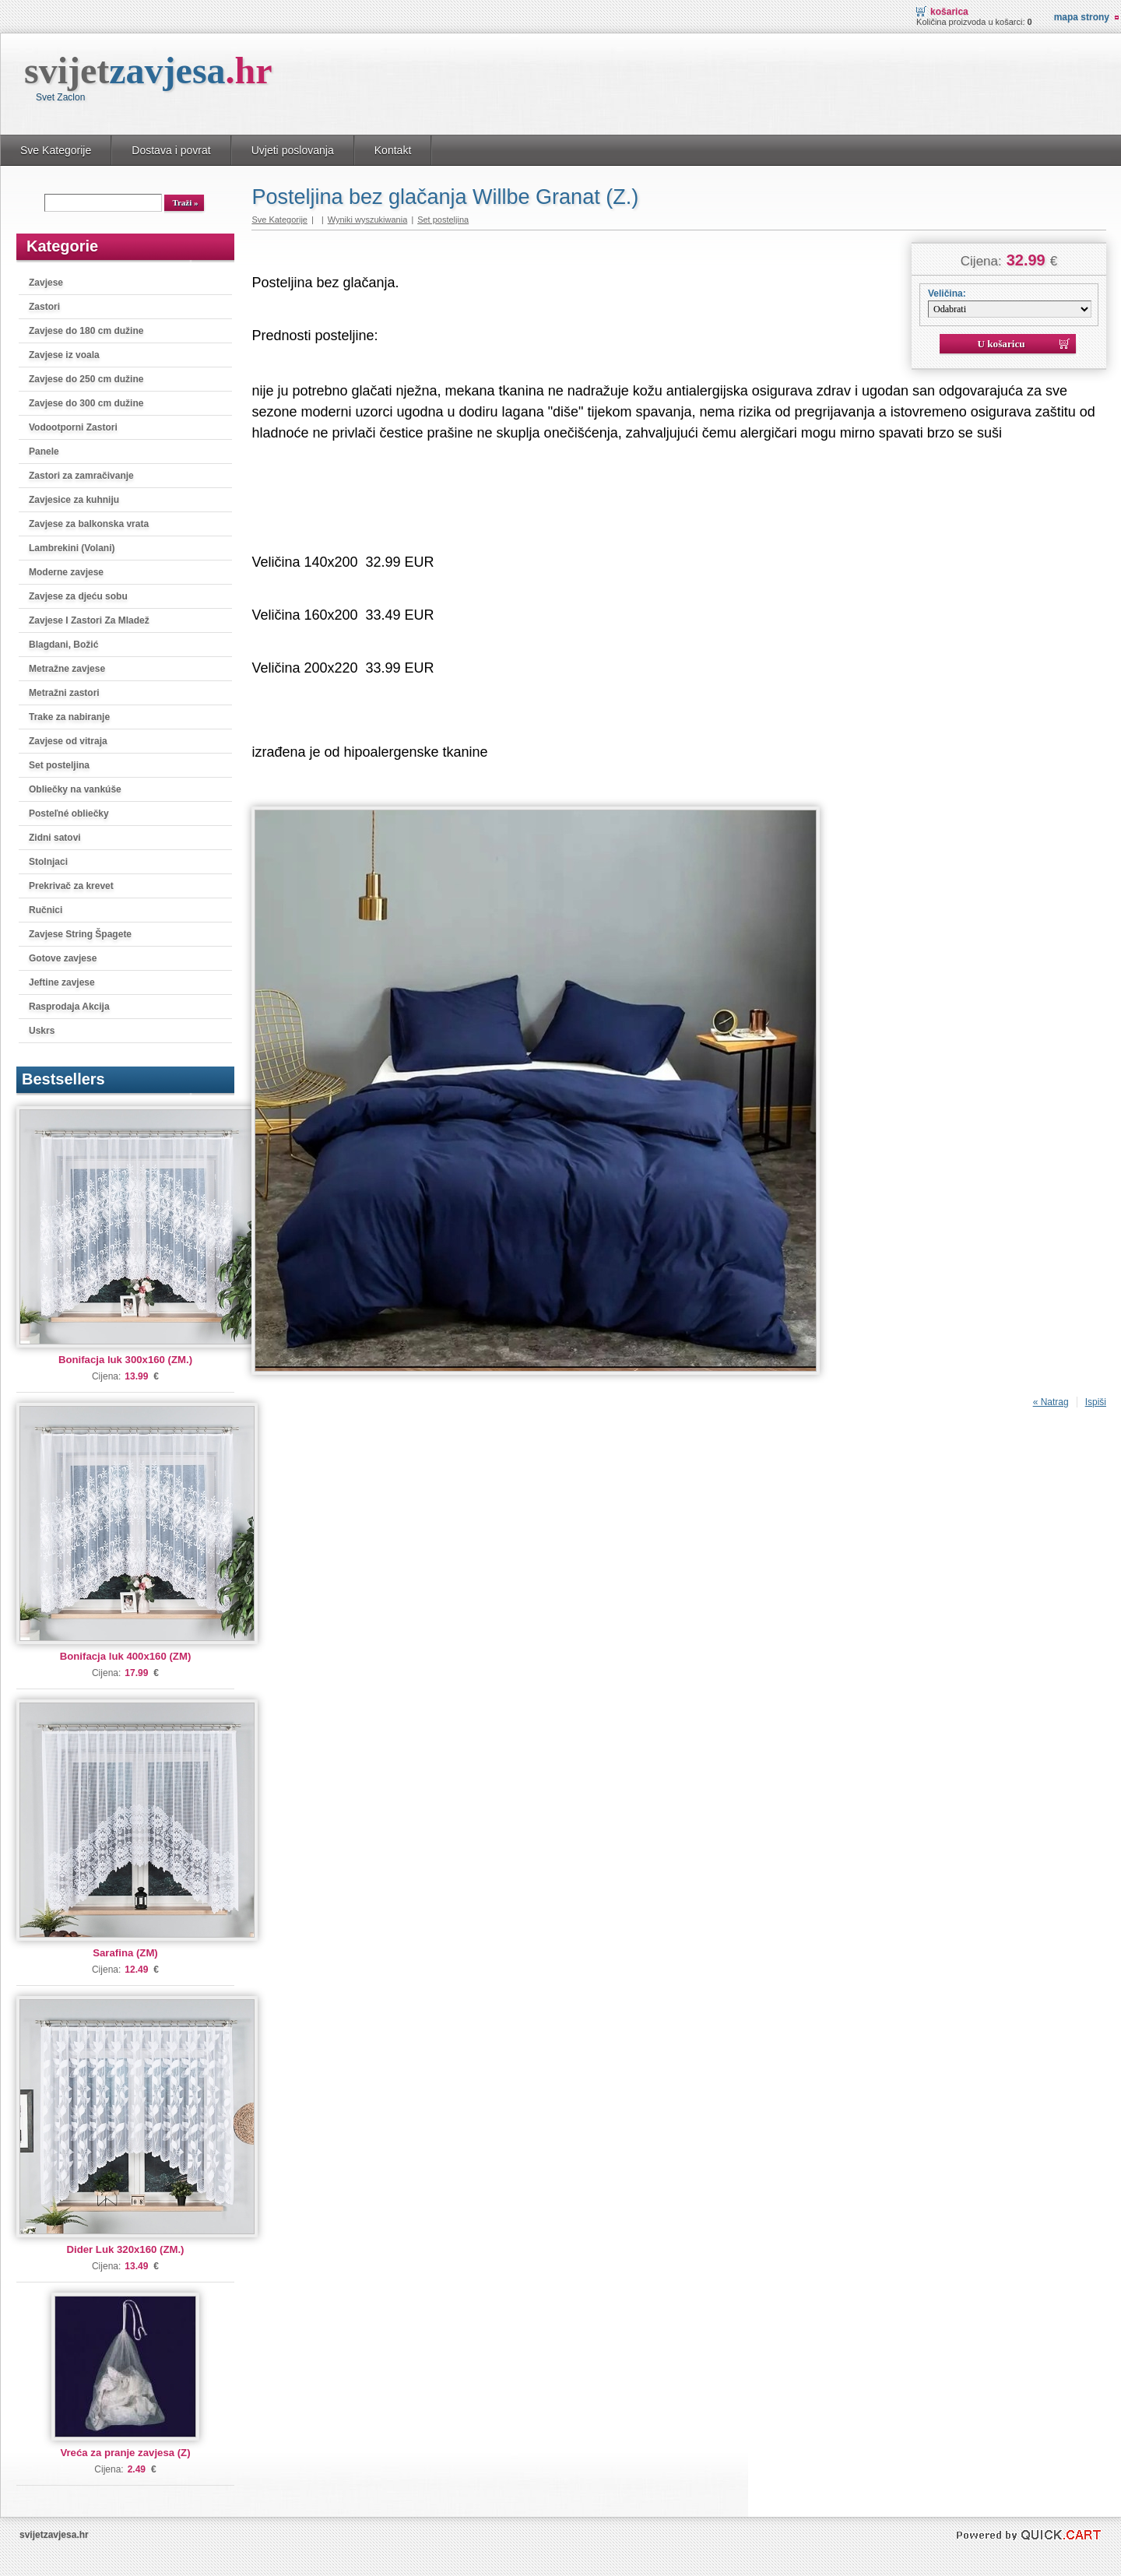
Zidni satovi (55, 837)
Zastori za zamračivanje (81, 475)
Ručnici (45, 910)
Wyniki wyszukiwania (368, 219)
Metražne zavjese (67, 668)
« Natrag (1051, 1402)
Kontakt (393, 150)
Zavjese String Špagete (80, 934)
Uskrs (41, 1030)
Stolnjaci (48, 861)
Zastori (44, 306)
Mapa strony (1081, 17)
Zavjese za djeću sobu (78, 596)
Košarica (949, 11)
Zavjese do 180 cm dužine (86, 330)
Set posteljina (59, 765)
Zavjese (46, 282)
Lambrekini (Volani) (71, 548)
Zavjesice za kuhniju (74, 499)
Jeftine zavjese (62, 982)
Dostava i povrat (171, 150)
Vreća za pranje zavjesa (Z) (125, 2452)
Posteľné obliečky (69, 813)
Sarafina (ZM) (125, 1953)
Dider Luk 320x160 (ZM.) (125, 2249)
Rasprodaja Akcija (69, 1006)
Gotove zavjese (63, 958)
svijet (148, 70)
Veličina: (947, 293)
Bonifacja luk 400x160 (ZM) (126, 1656)
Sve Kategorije (55, 150)
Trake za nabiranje (69, 717)
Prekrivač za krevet (71, 885)
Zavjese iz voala (64, 355)
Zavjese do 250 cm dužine (86, 379)
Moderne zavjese (66, 572)
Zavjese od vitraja (68, 741)
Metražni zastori (64, 692)
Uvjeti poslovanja (292, 150)
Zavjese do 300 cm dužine (86, 403)
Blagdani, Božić (63, 644)
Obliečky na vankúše (75, 789)
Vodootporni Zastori (73, 427)
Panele (44, 451)
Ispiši (1095, 1402)
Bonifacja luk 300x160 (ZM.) (125, 1359)
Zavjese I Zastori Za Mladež (89, 620)
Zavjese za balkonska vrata (89, 523)
